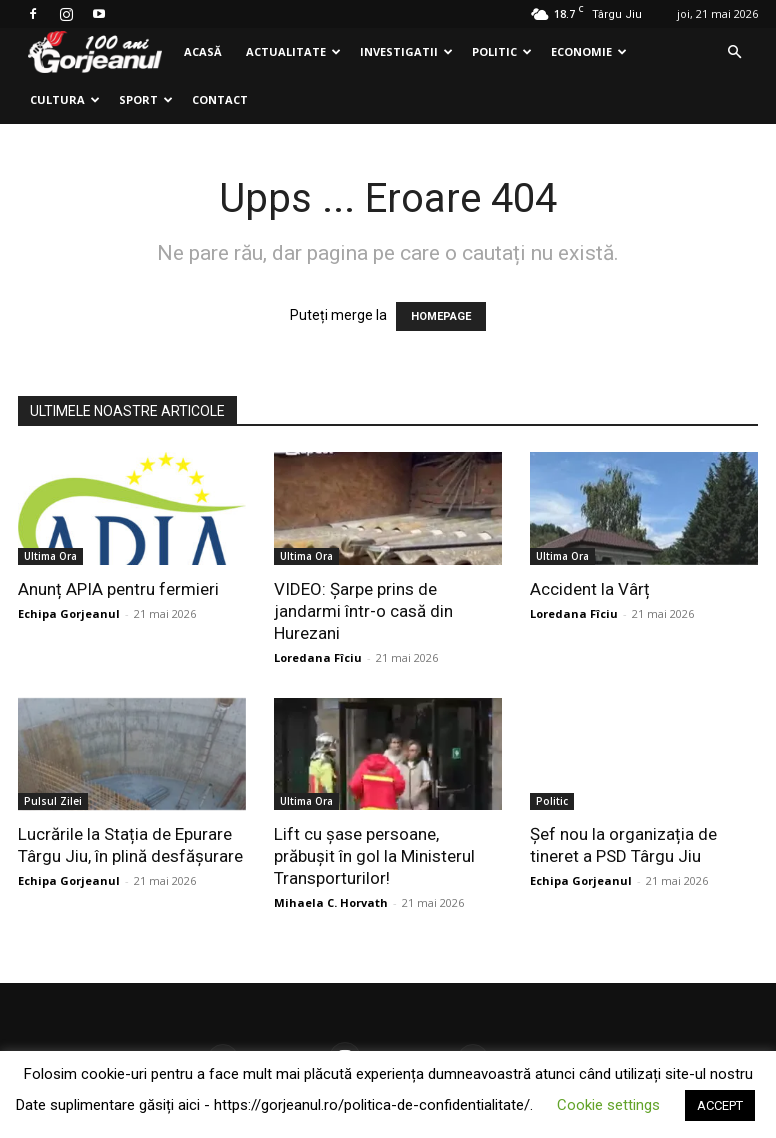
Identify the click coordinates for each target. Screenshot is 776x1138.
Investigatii (406, 51)
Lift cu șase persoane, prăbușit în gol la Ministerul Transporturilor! (374, 856)
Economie (589, 51)
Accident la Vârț (590, 589)
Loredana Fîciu (318, 657)
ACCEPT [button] (720, 1105)
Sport (146, 99)
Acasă (203, 51)
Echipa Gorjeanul (69, 613)
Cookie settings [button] (608, 1105)
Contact (220, 99)
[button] (734, 52)
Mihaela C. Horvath (331, 902)
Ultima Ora (50, 556)
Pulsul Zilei (53, 801)
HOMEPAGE (441, 316)
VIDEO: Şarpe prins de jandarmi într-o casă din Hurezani (363, 611)
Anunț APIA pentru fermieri (118, 589)
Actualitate (293, 51)
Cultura (65, 99)
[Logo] (95, 52)
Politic (502, 51)
